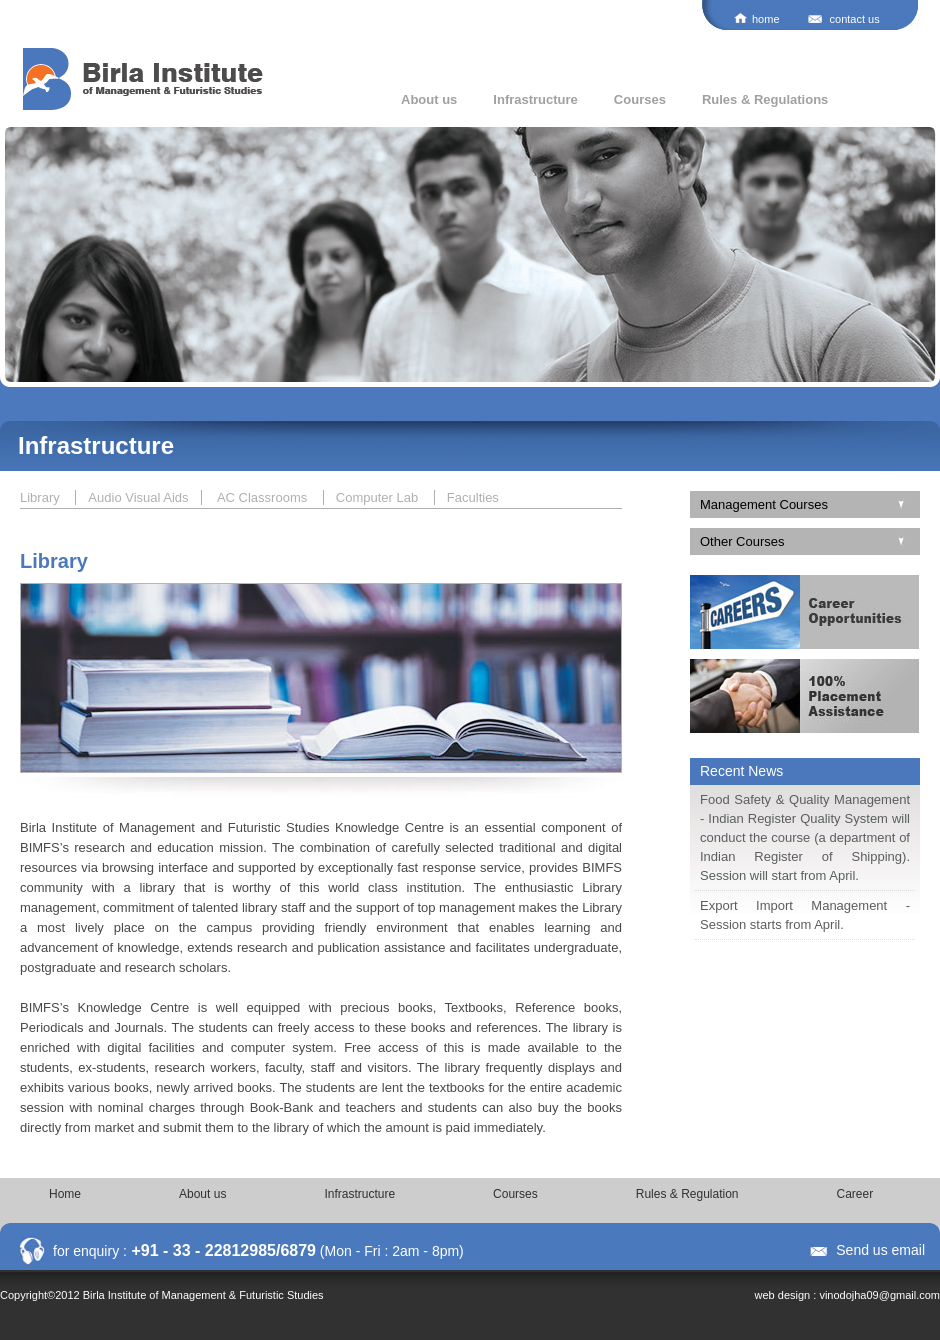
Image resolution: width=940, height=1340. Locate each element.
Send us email (880, 1250)
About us (429, 99)
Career (855, 1194)
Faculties (473, 497)
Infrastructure (535, 99)
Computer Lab (379, 497)
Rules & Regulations (765, 99)
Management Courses (764, 504)
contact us (855, 19)
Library (41, 497)
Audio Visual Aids (138, 497)
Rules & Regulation (687, 1194)
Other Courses (742, 541)
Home (65, 1194)
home (766, 19)
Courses (640, 99)
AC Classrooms (264, 497)
